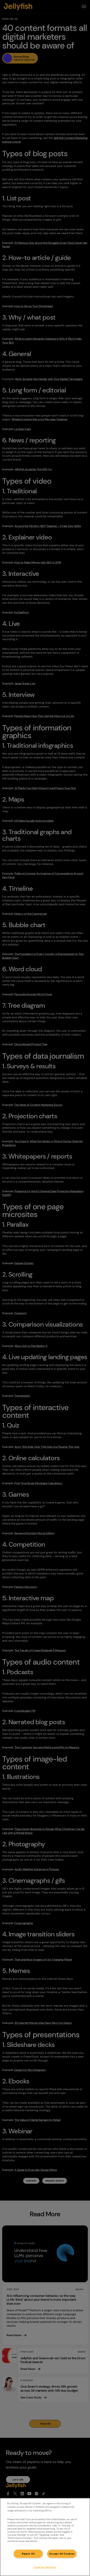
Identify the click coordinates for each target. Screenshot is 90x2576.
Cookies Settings (45, 2567)
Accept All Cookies (62, 2553)
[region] (45, 2537)
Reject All (28, 2553)
